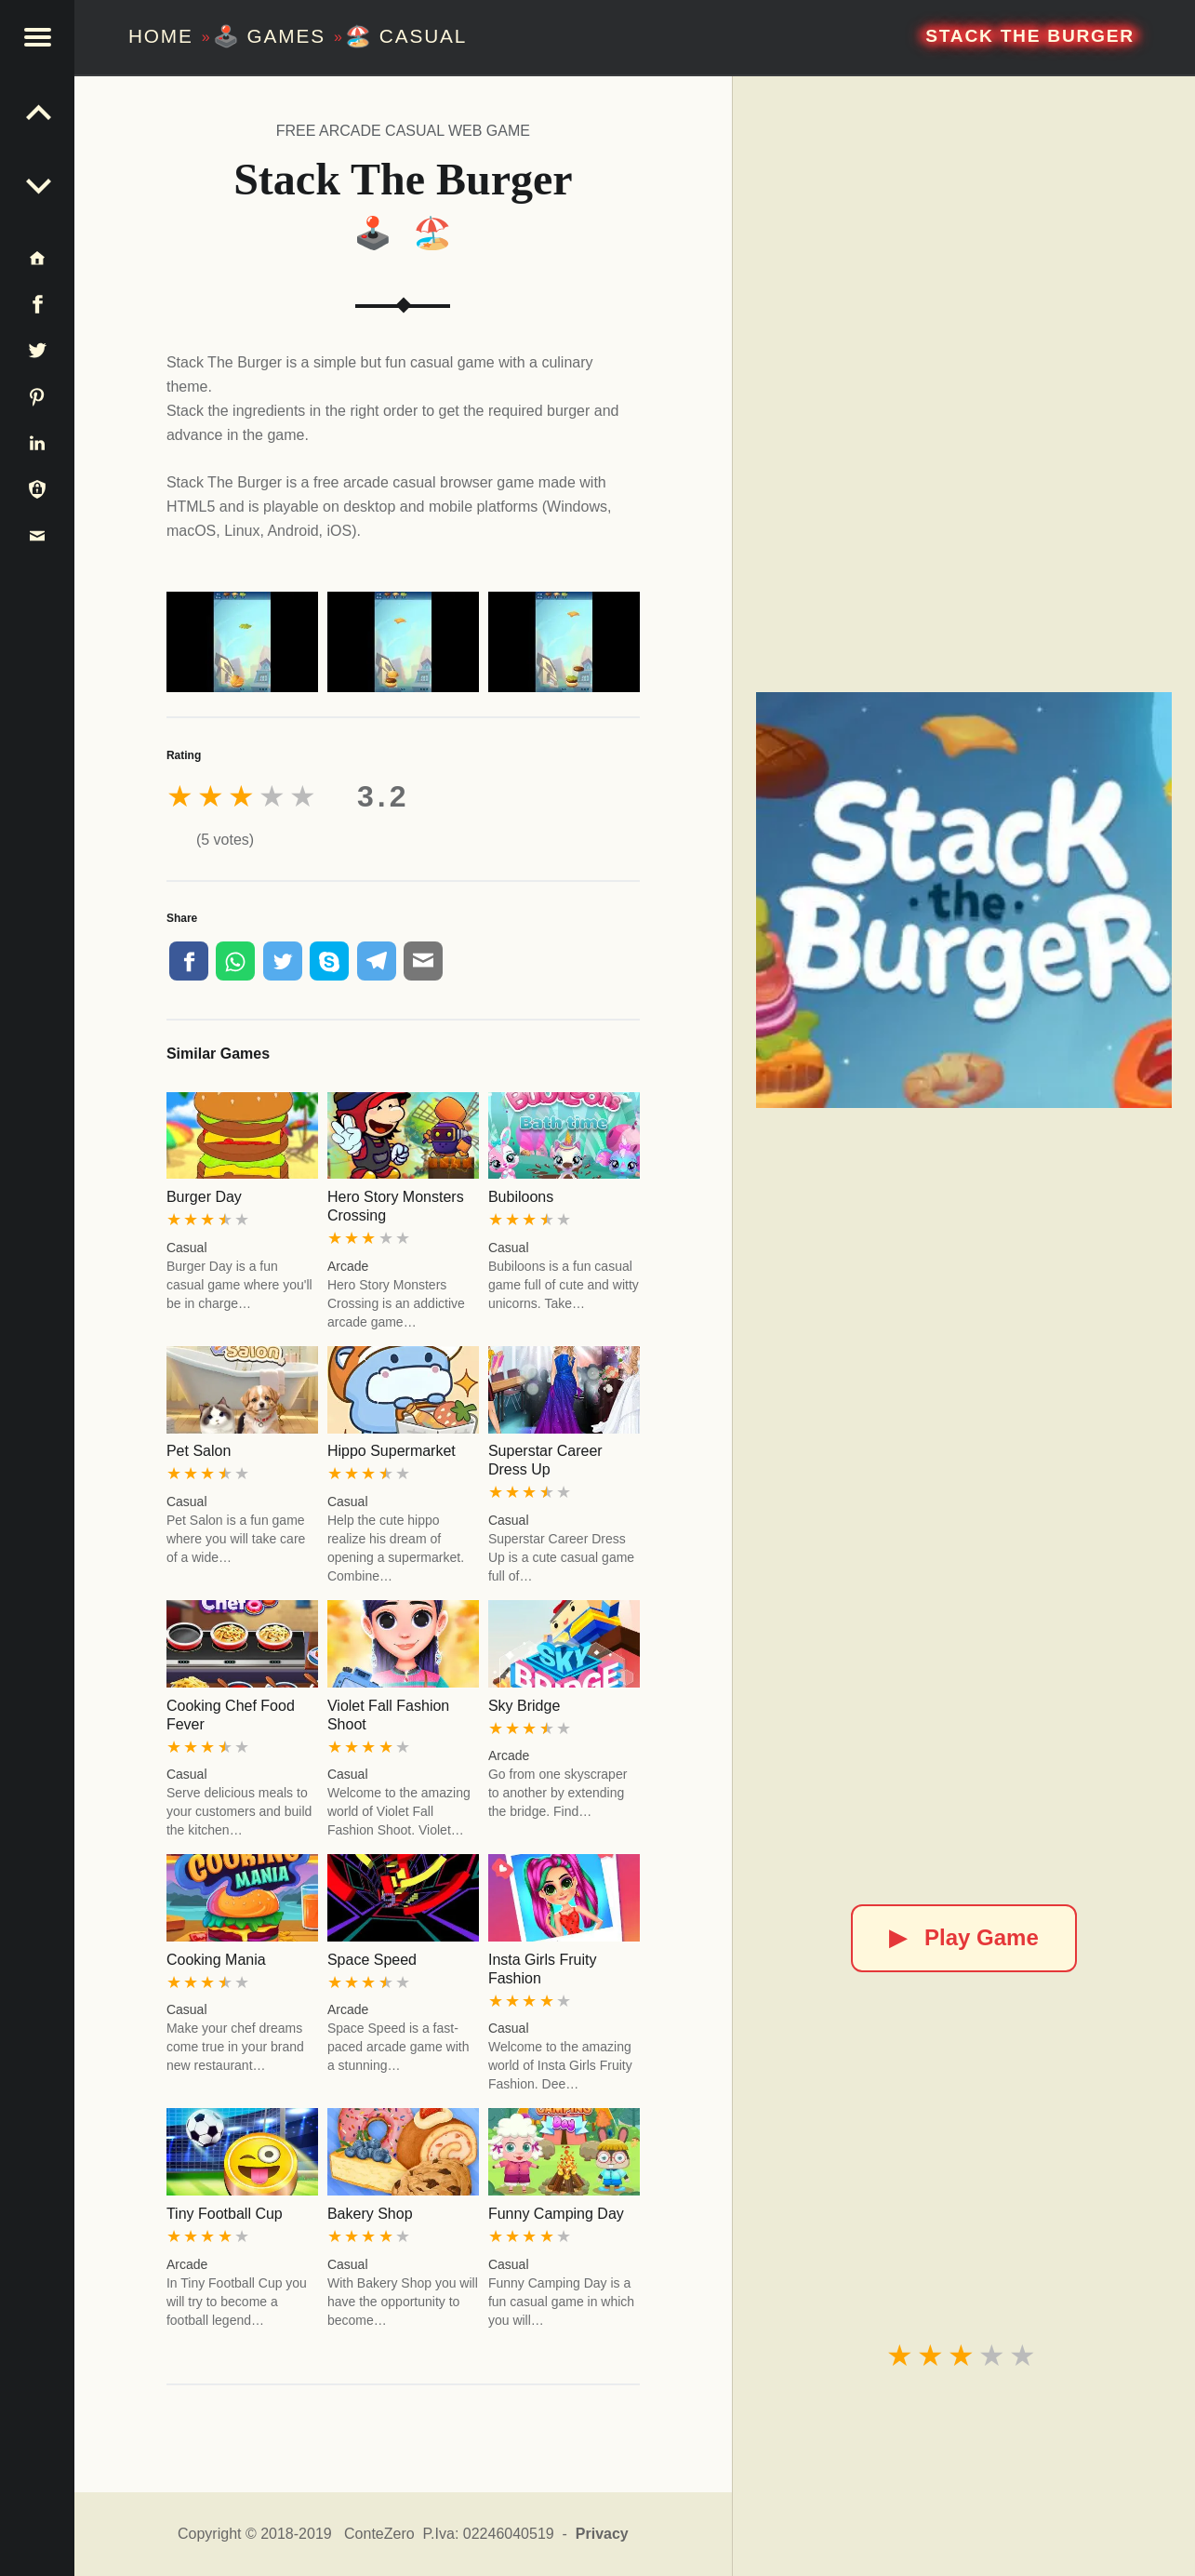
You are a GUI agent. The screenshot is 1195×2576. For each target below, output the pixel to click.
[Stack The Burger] (964, 900)
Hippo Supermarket (391, 1451)
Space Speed (372, 1960)
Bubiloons (520, 1197)
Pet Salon (198, 1451)
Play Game (964, 1937)
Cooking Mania (216, 1960)
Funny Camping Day (556, 2214)
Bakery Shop (370, 2214)
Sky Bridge (524, 1706)
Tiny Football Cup (224, 2214)
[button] (37, 37)
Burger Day (204, 1197)
